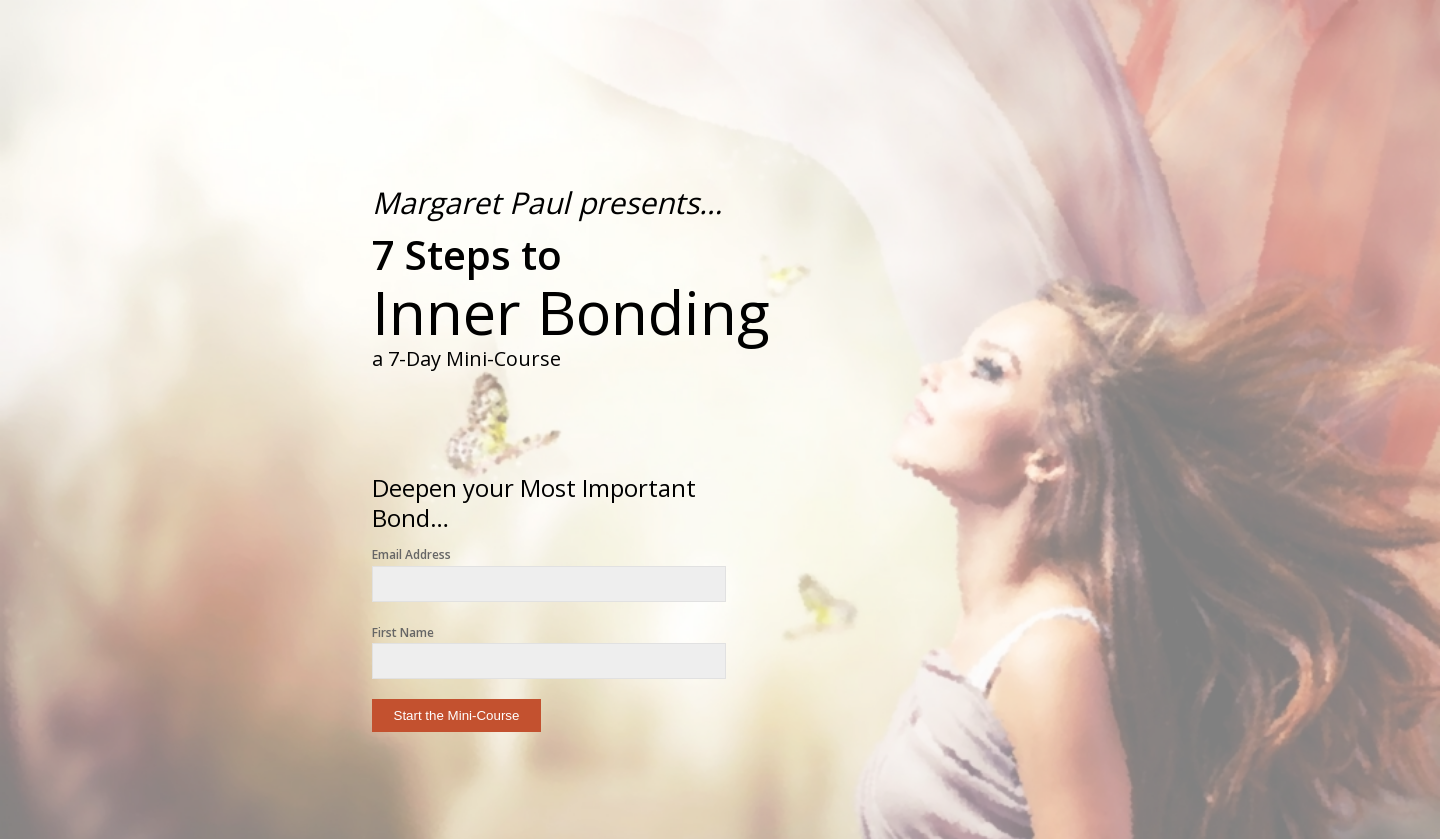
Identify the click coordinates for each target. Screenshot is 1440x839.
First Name (403, 632)
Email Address (411, 554)
